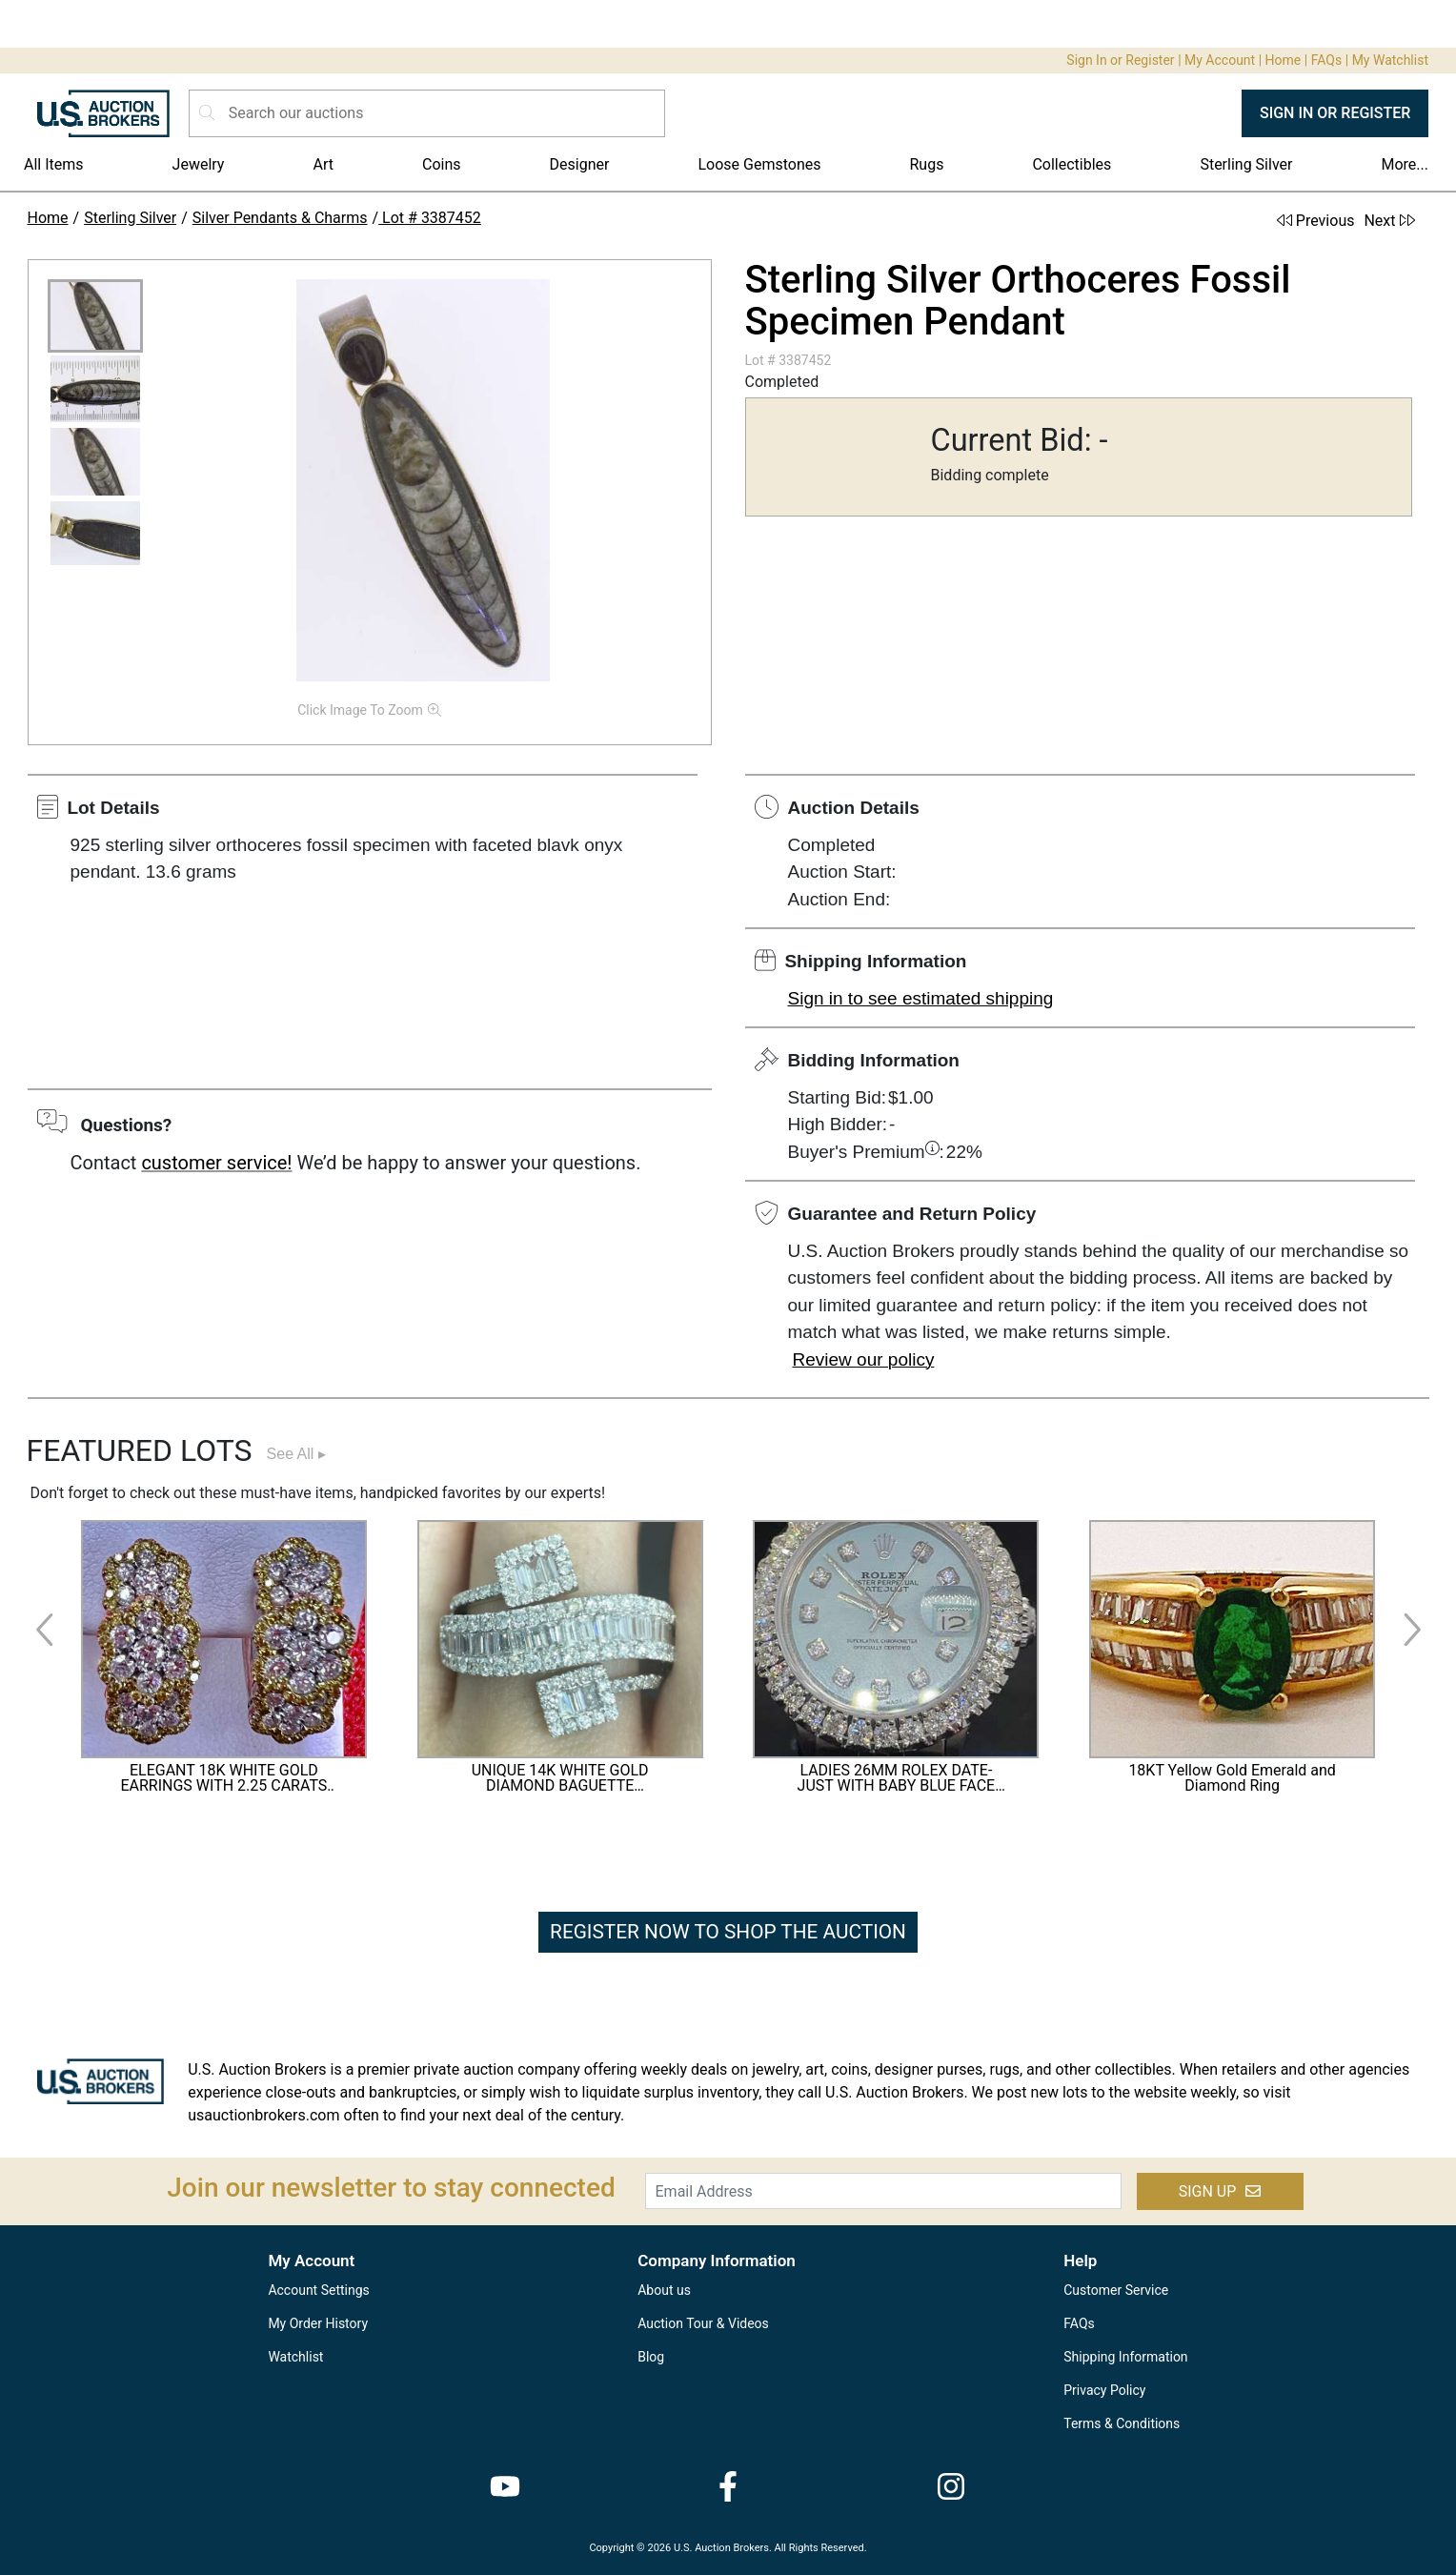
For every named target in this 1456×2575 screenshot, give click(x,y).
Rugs (926, 164)
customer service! (216, 1162)
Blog (650, 2356)
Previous (1316, 221)
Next (1389, 221)
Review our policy (864, 1359)
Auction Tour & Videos (703, 2323)
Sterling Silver (1246, 164)
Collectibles (1071, 164)
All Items (54, 164)
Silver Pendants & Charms (280, 218)
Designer (580, 164)
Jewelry (198, 164)
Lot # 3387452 (429, 218)
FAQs (1327, 60)
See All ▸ (296, 1454)
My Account (1219, 60)
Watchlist (295, 2356)
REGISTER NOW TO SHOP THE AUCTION (728, 1931)
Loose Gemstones (759, 164)
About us (664, 2290)
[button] (95, 316)
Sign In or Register (1120, 60)
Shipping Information (1125, 2356)
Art (323, 164)
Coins (441, 164)
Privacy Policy (1104, 2390)
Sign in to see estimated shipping (921, 998)
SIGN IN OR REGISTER (1335, 113)
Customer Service (1115, 2290)
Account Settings (318, 2290)
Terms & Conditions (1121, 2423)
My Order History (318, 2323)
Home (1283, 60)
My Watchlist (1390, 60)
